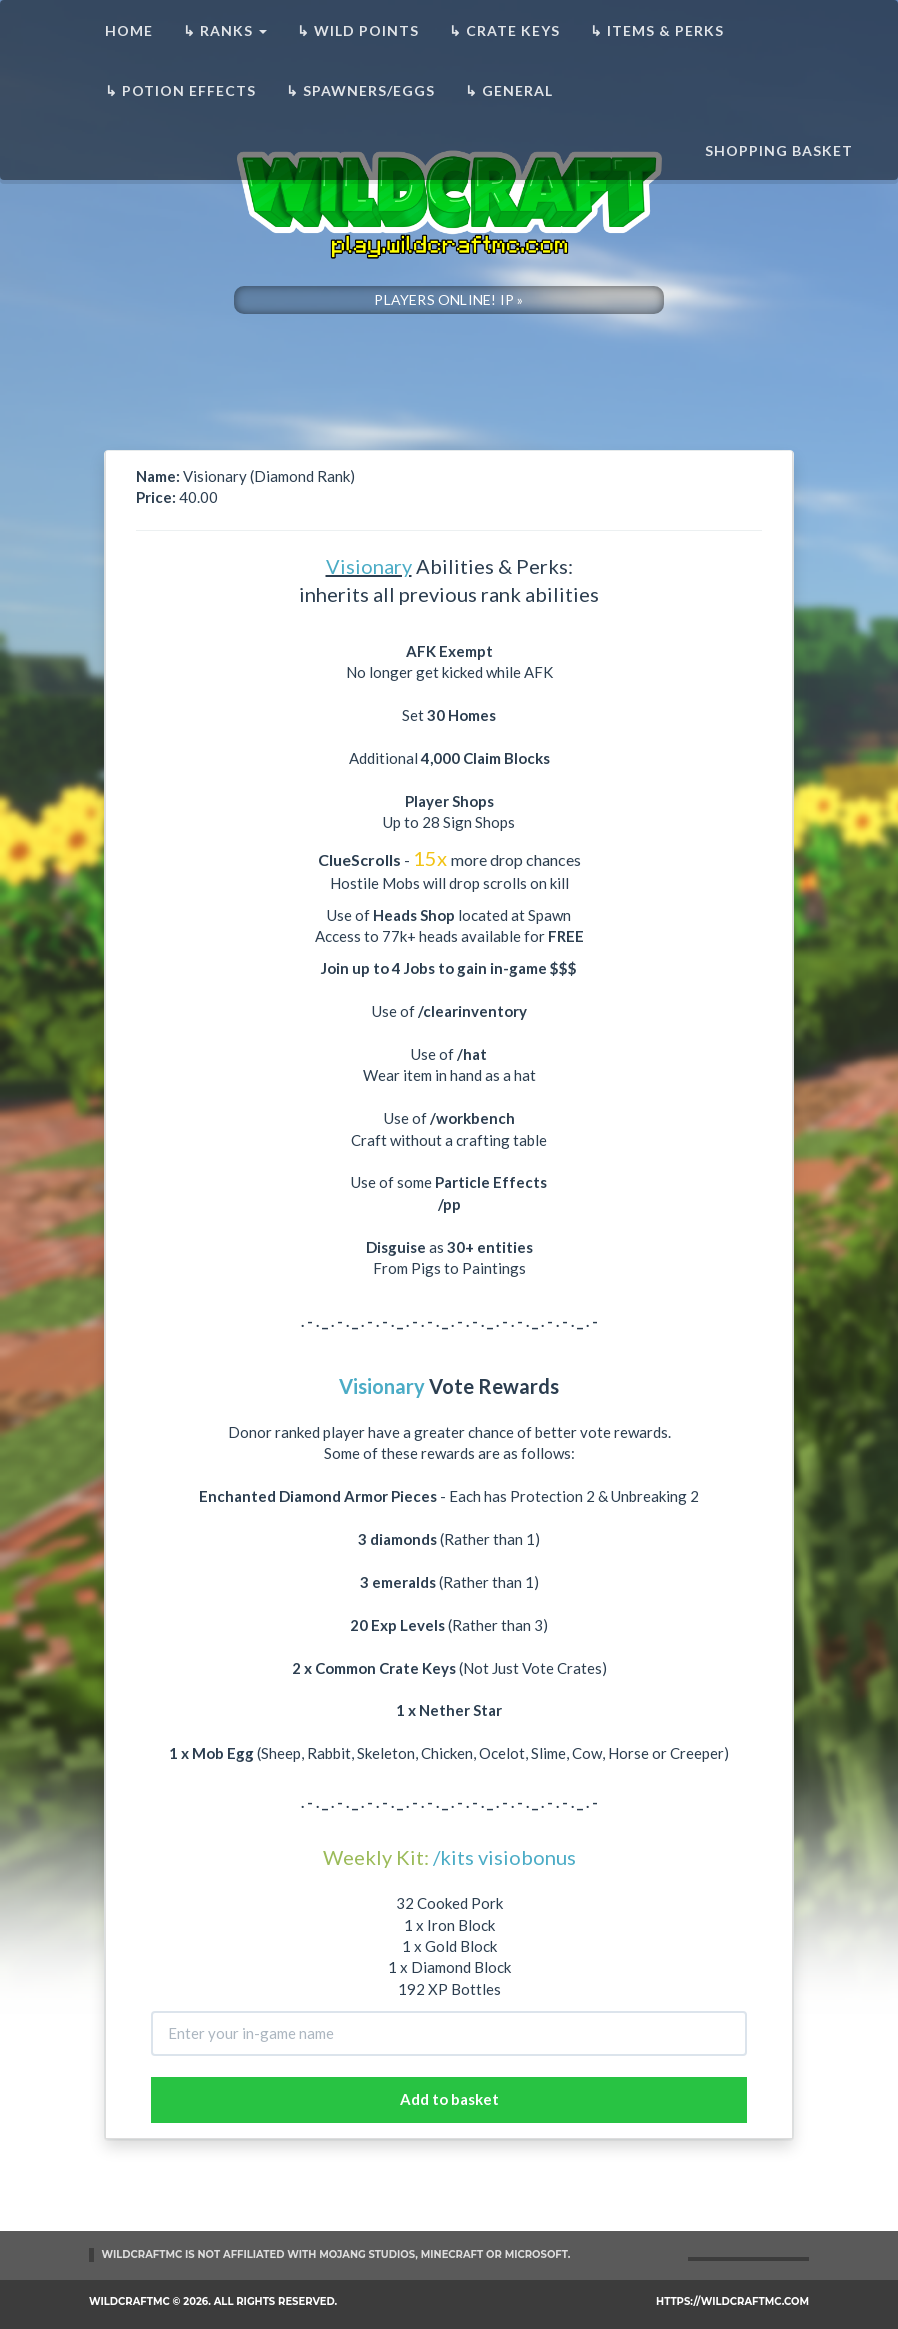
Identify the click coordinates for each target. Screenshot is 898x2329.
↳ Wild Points (358, 30)
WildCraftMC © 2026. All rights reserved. (213, 2301)
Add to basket (449, 2099)
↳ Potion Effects (180, 90)
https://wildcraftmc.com (732, 2301)
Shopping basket (779, 150)
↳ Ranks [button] (225, 30)
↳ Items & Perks (657, 30)
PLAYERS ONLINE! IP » (448, 299)
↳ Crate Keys (504, 30)
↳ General (509, 90)
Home (129, 30)
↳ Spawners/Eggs (360, 90)
